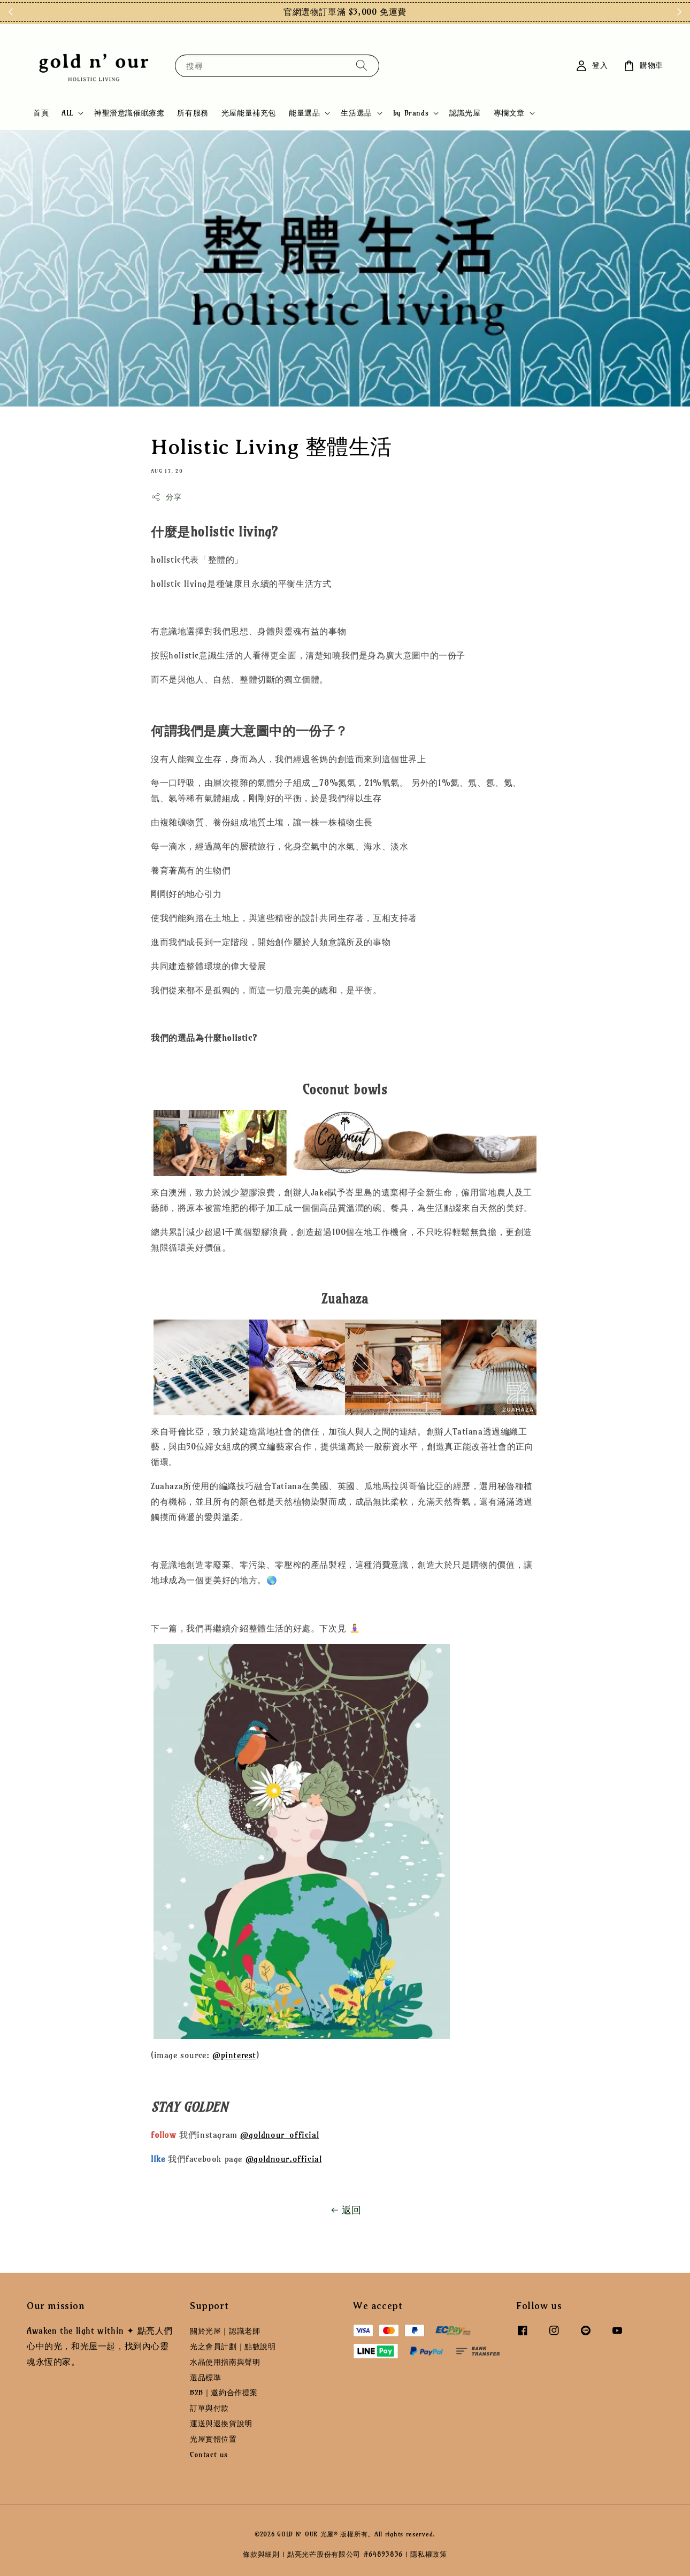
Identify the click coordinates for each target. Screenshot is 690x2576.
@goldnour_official (279, 2134)
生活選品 (356, 113)
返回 (345, 2210)
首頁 (41, 113)
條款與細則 (261, 2554)
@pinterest (234, 2055)
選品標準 (205, 2377)
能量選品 (304, 113)
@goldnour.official (284, 2158)
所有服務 (192, 113)
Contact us (209, 2454)
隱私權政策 (428, 2554)
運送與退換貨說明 (221, 2423)
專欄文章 (509, 113)
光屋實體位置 (213, 2439)
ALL (67, 113)
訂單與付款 (209, 2408)
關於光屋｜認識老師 (225, 2331)
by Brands (410, 113)
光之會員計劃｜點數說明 (233, 2346)
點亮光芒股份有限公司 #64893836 (345, 2554)
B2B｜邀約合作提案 (224, 2392)
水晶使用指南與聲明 (225, 2362)
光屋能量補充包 (248, 113)
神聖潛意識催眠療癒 (129, 113)
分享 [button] (166, 497)
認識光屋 (464, 113)
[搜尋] (361, 65)
